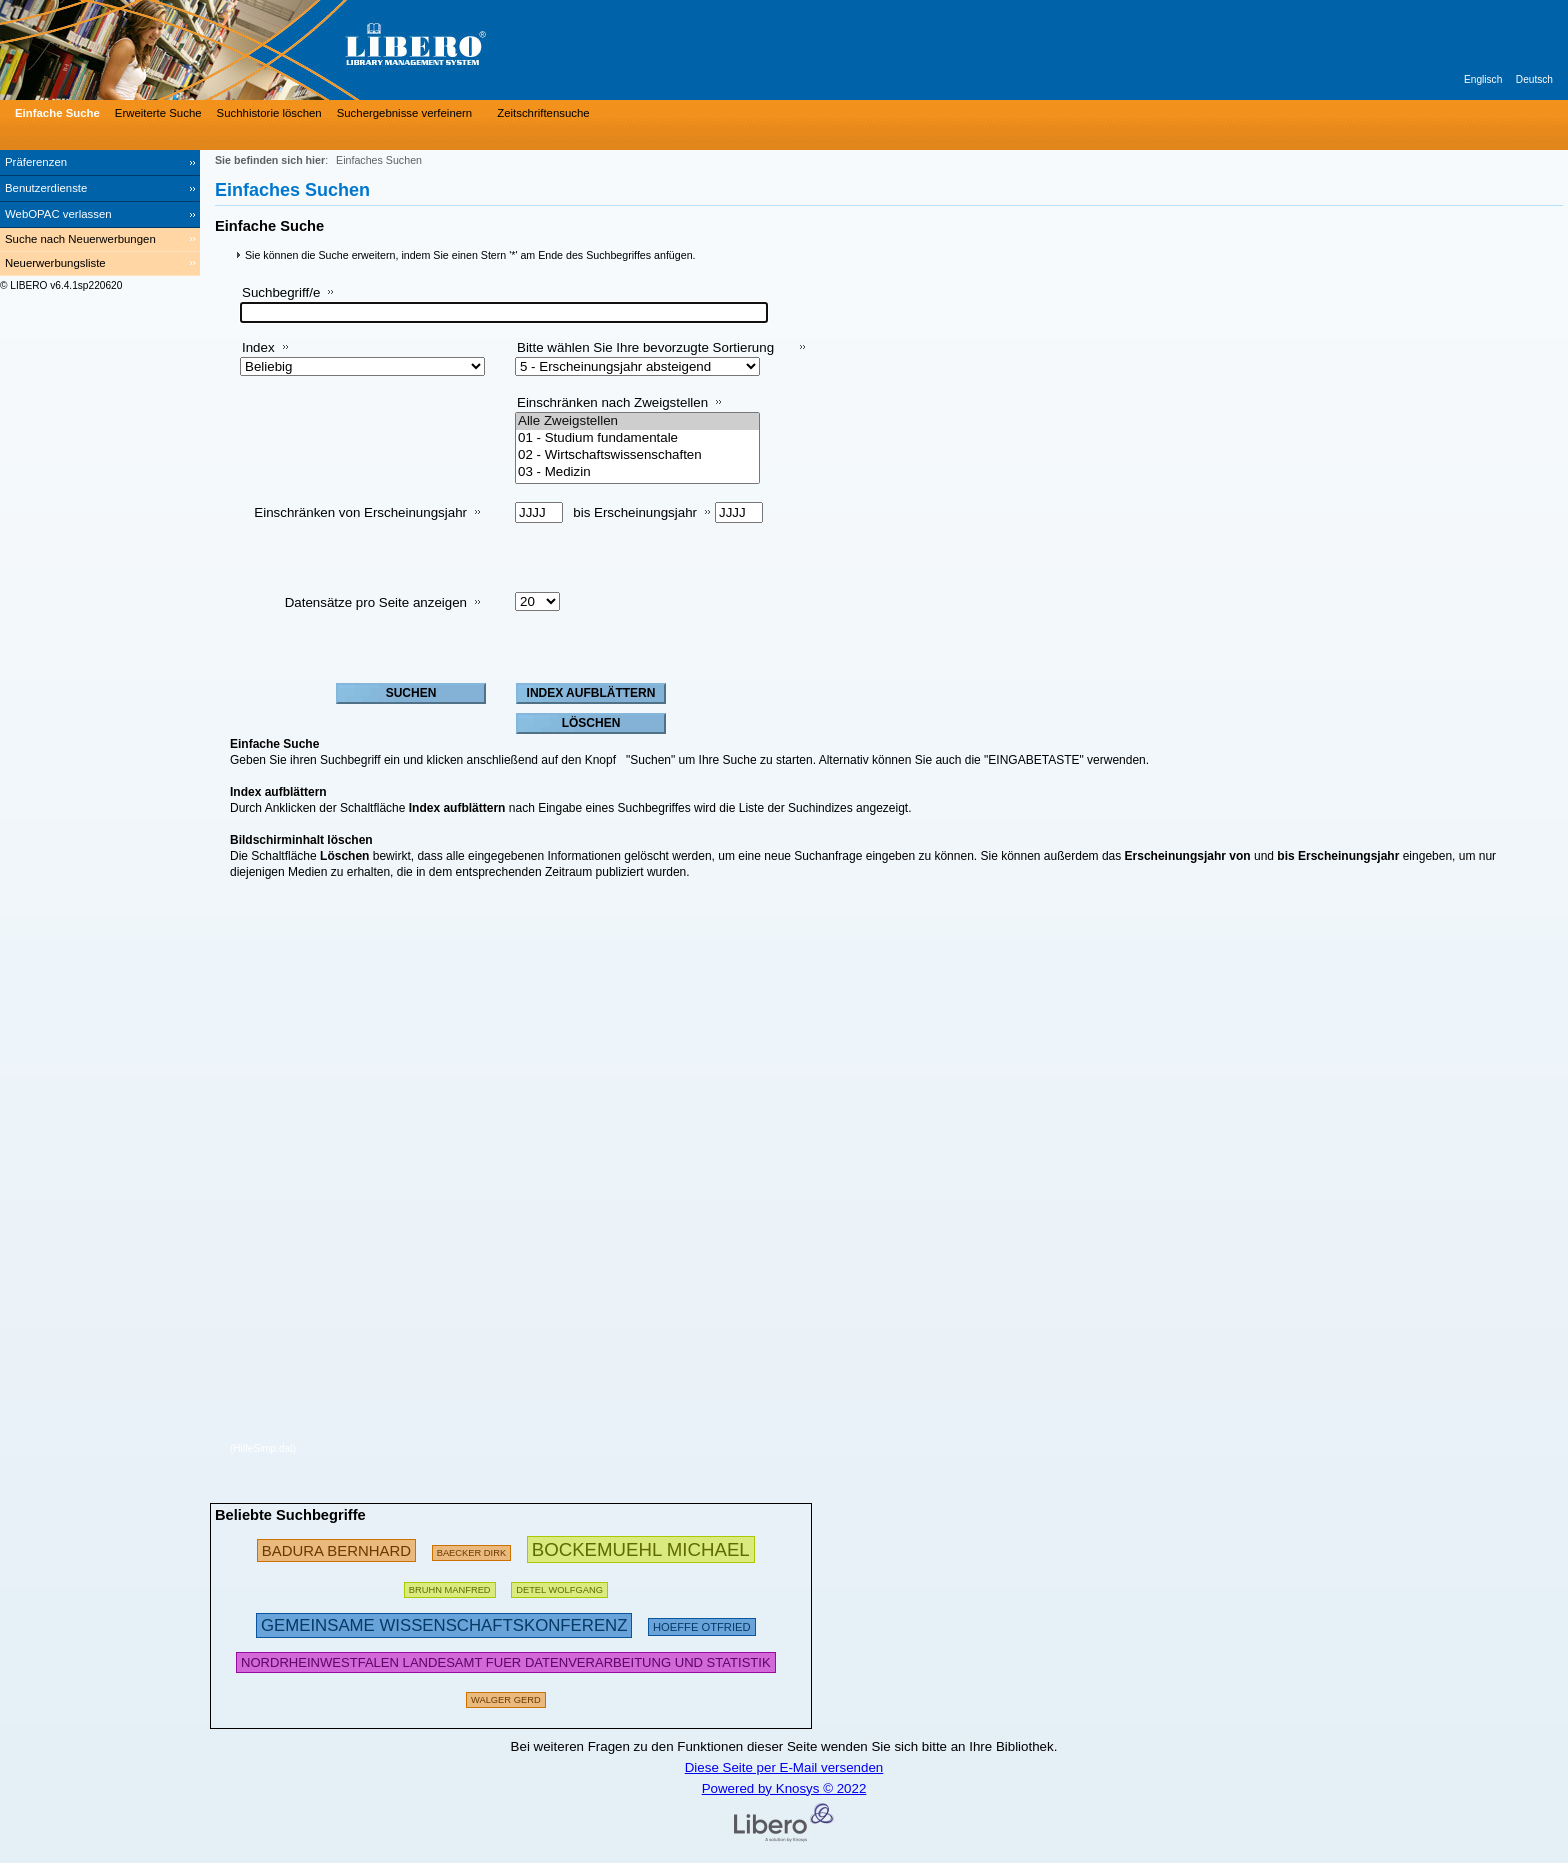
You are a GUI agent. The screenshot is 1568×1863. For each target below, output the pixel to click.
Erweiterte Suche (158, 113)
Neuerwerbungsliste (55, 263)
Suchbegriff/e (281, 292)
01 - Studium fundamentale (637, 438)
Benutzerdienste (46, 188)
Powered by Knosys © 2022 (784, 1788)
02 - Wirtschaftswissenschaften (637, 455)
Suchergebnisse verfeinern (405, 113)
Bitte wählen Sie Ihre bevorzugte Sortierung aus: (645, 355)
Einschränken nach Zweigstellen (612, 402)
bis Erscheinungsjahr (635, 512)
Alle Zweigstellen (637, 421)
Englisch (1483, 79)
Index (258, 347)
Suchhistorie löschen (269, 113)
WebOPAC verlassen (58, 214)
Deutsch (1534, 79)
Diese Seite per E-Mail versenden (784, 1767)
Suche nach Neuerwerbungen (80, 239)
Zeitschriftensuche (543, 113)
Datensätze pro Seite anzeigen (376, 602)
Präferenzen (36, 162)
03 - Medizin (637, 472)
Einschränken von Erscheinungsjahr (360, 512)
